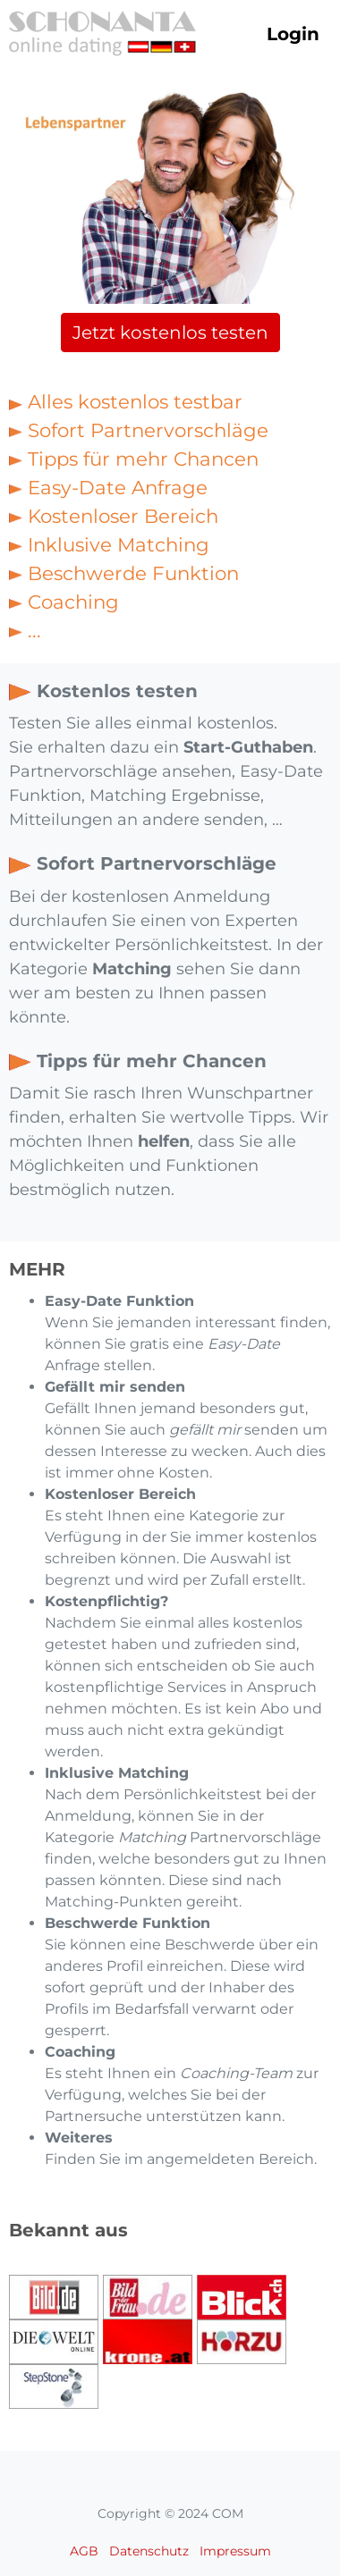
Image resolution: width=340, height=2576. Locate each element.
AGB (84, 2551)
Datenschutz (149, 2551)
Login (293, 34)
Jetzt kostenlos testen (170, 332)
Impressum (235, 2551)
